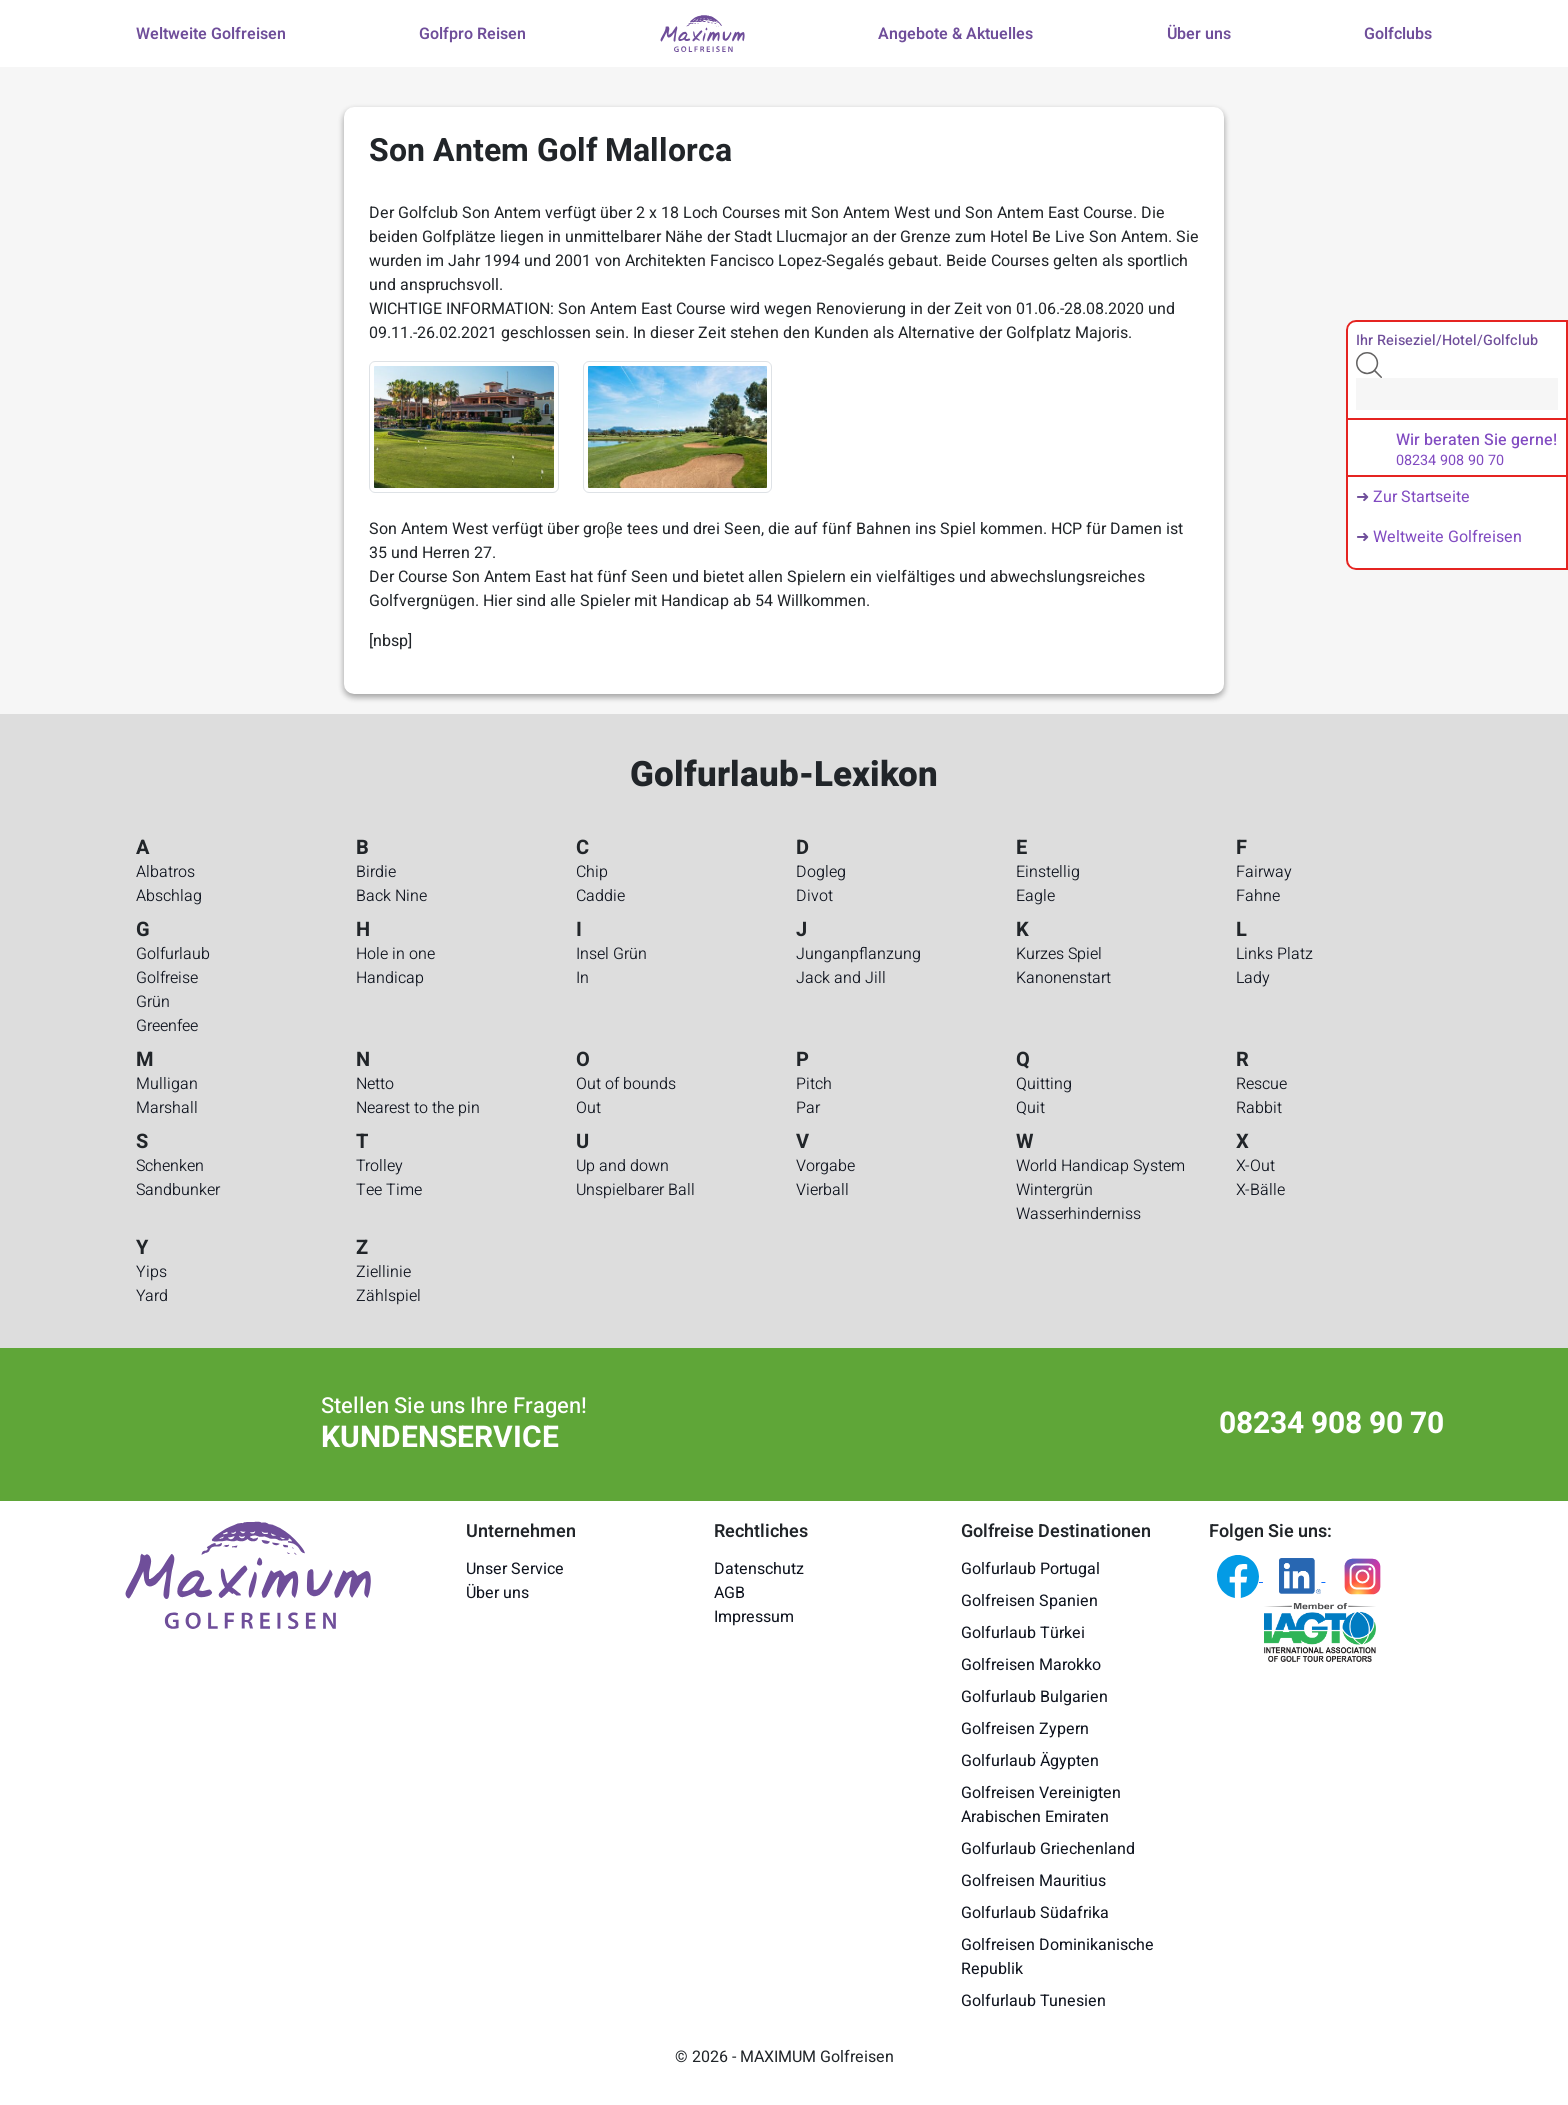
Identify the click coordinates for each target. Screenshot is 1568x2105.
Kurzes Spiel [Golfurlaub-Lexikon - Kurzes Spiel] (1059, 954)
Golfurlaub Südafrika (1035, 1913)
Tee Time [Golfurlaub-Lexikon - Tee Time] (389, 1190)
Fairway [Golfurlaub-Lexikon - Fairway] (1264, 872)
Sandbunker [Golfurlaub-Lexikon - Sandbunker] (178, 1190)
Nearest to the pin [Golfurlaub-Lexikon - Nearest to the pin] (418, 1108)
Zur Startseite (1421, 497)
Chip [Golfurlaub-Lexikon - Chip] (592, 872)
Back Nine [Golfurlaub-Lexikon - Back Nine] (391, 896)
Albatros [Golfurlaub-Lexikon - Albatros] (165, 872)
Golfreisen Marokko (1031, 1665)
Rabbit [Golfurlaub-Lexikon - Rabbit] (1259, 1108)
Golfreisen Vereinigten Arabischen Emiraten (1041, 1805)
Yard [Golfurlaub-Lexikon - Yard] (152, 1296)
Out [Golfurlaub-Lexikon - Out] (588, 1108)
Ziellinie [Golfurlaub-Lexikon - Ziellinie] (383, 1272)
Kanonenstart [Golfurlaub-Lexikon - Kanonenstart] (1063, 978)
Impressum (754, 1617)
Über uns (497, 1593)
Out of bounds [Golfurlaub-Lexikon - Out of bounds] (626, 1084)
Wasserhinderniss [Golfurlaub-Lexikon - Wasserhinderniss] (1078, 1214)
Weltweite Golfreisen (1447, 537)
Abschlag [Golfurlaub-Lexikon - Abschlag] (169, 896)
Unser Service (515, 1569)
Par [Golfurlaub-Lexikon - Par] (808, 1108)
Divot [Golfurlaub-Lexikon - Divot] (814, 896)
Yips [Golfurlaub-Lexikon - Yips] (151, 1272)
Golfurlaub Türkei (1023, 1633)
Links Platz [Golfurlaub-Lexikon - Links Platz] (1274, 954)
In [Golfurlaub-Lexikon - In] (582, 978)
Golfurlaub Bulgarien (1034, 1697)
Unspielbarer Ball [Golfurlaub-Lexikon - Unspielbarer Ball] (635, 1190)
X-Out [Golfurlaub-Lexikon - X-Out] (1255, 1166)
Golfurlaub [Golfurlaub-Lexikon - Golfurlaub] (173, 954)
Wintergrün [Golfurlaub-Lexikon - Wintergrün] (1054, 1190)
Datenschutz (759, 1569)
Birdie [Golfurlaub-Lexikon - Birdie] (376, 872)
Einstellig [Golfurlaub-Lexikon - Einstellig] (1048, 872)
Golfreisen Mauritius (1033, 1881)
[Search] (1457, 394)
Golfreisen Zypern (1025, 1729)
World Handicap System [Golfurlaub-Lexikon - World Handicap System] (1100, 1166)
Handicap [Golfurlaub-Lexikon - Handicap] (390, 978)
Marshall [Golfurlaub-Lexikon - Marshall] (167, 1108)
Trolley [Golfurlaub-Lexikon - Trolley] (379, 1166)
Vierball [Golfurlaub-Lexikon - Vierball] (822, 1190)
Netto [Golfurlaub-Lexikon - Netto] (375, 1084)
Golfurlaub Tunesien (1033, 2001)
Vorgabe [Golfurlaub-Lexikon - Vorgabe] (825, 1166)
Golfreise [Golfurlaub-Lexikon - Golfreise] (167, 978)
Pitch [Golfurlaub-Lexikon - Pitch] (814, 1084)
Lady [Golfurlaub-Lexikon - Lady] (1253, 978)
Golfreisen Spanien (1029, 1601)
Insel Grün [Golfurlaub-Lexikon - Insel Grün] (611, 954)
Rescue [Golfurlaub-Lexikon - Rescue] (1261, 1084)
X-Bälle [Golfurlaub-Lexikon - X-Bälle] (1260, 1190)
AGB (729, 1593)
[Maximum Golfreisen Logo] (248, 1574)
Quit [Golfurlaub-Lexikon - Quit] (1030, 1108)
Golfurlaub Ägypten (1030, 1761)
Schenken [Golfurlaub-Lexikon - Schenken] (170, 1166)
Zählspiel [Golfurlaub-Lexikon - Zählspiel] (388, 1296)
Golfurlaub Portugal (1030, 1569)
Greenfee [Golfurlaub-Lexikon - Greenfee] (167, 1026)
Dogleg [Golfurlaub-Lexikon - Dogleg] (821, 872)
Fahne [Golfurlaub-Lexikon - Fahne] (1258, 896)
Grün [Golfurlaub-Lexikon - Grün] (153, 1002)
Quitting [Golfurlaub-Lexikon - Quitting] (1044, 1084)
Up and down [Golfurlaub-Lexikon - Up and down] (622, 1166)
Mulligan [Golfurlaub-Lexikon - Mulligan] (167, 1084)
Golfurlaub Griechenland (1048, 1849)
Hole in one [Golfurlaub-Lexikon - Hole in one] (395, 954)
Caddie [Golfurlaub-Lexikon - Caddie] (600, 896)
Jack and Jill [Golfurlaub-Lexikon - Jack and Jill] (841, 978)
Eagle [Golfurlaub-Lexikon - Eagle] (1035, 896)
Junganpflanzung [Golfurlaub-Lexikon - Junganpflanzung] (858, 954)
